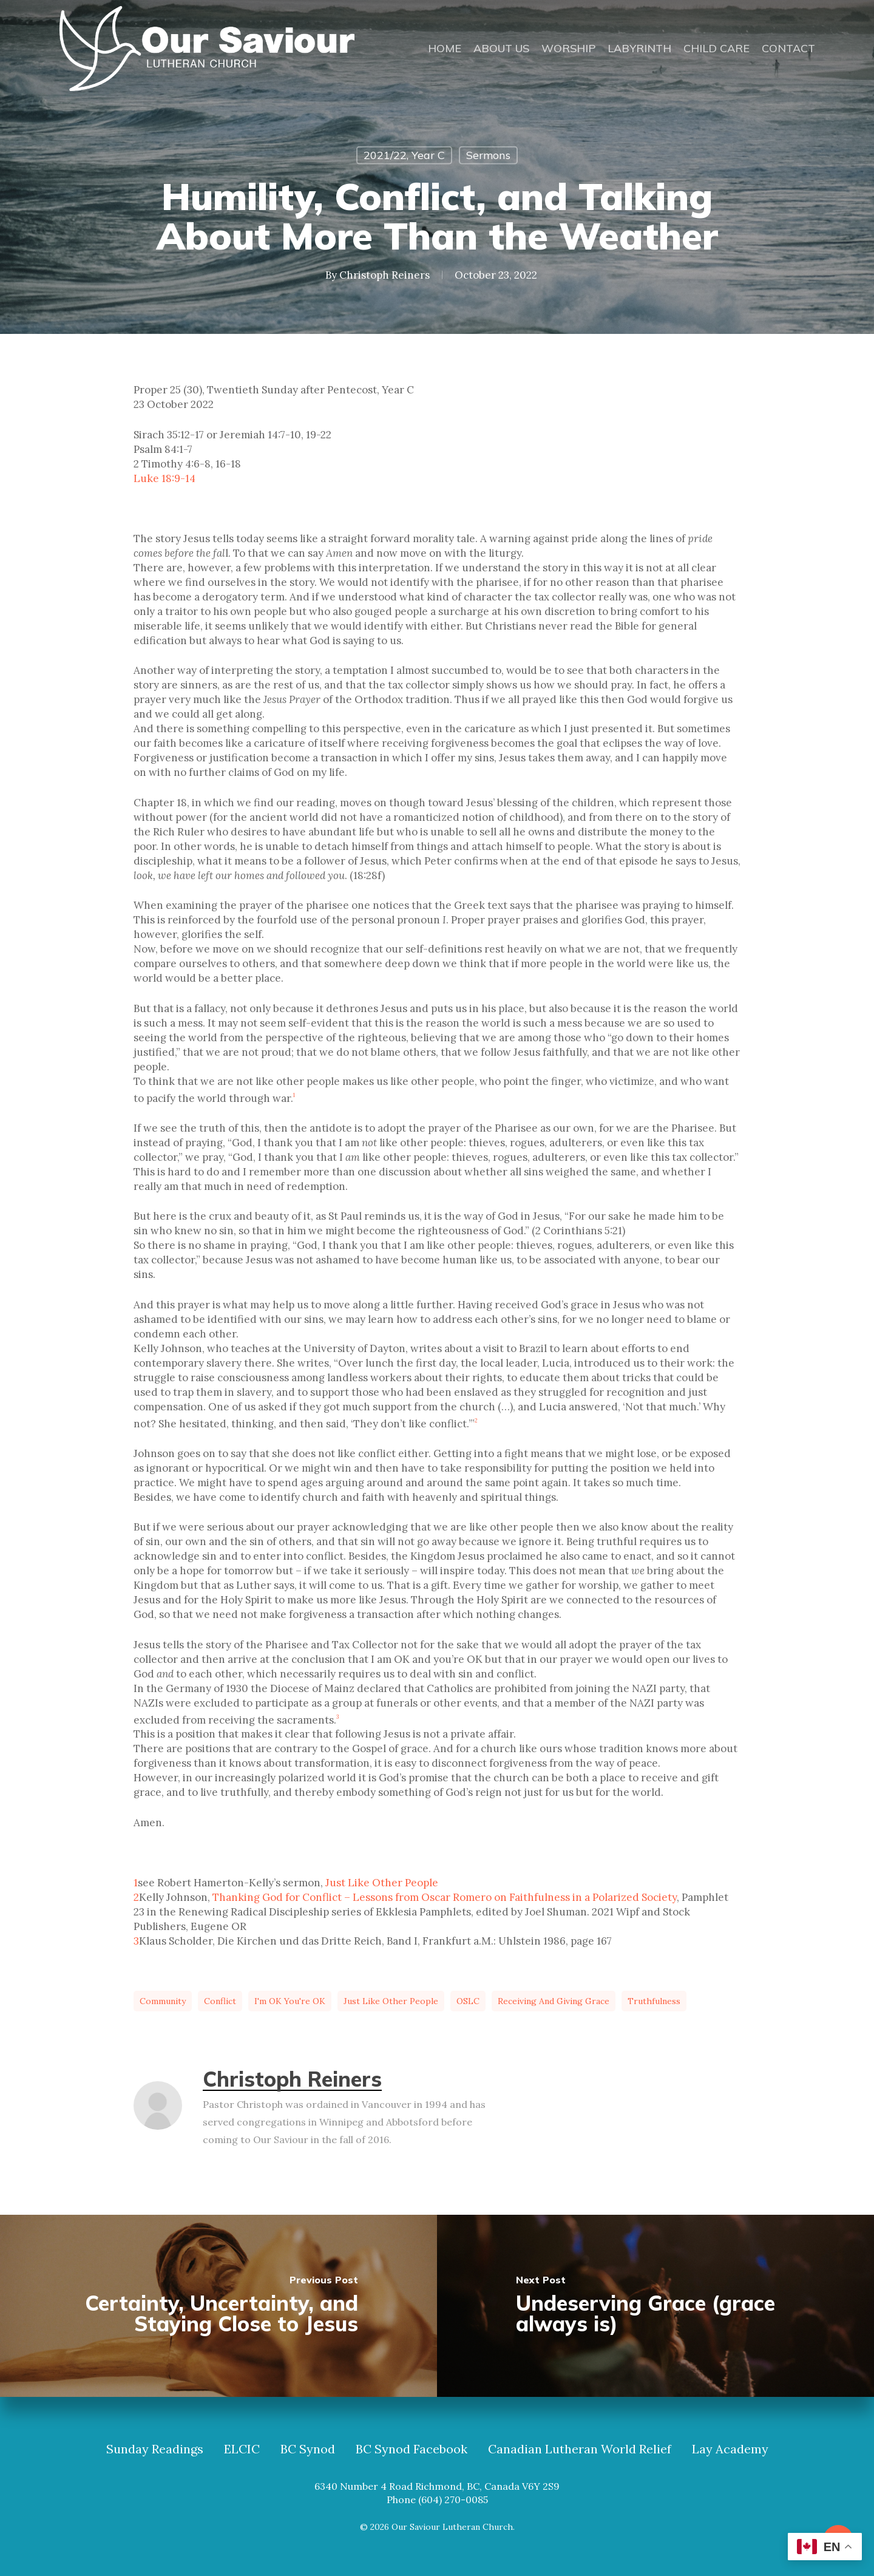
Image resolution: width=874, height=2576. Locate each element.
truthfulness (654, 2001)
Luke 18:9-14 (164, 478)
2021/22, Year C (404, 155)
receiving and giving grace (553, 2001)
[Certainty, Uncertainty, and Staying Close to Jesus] (218, 2306)
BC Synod (307, 2449)
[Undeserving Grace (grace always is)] (655, 2306)
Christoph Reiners (384, 274)
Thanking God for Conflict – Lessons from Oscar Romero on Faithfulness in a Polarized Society (444, 1897)
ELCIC (242, 2449)
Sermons (488, 155)
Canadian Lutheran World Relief (579, 2449)
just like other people (391, 2001)
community (163, 2001)
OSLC (467, 2001)
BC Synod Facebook (411, 2449)
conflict (220, 2001)
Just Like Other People (381, 1882)
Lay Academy (730, 2449)
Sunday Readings (154, 2449)
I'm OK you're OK (289, 2001)
